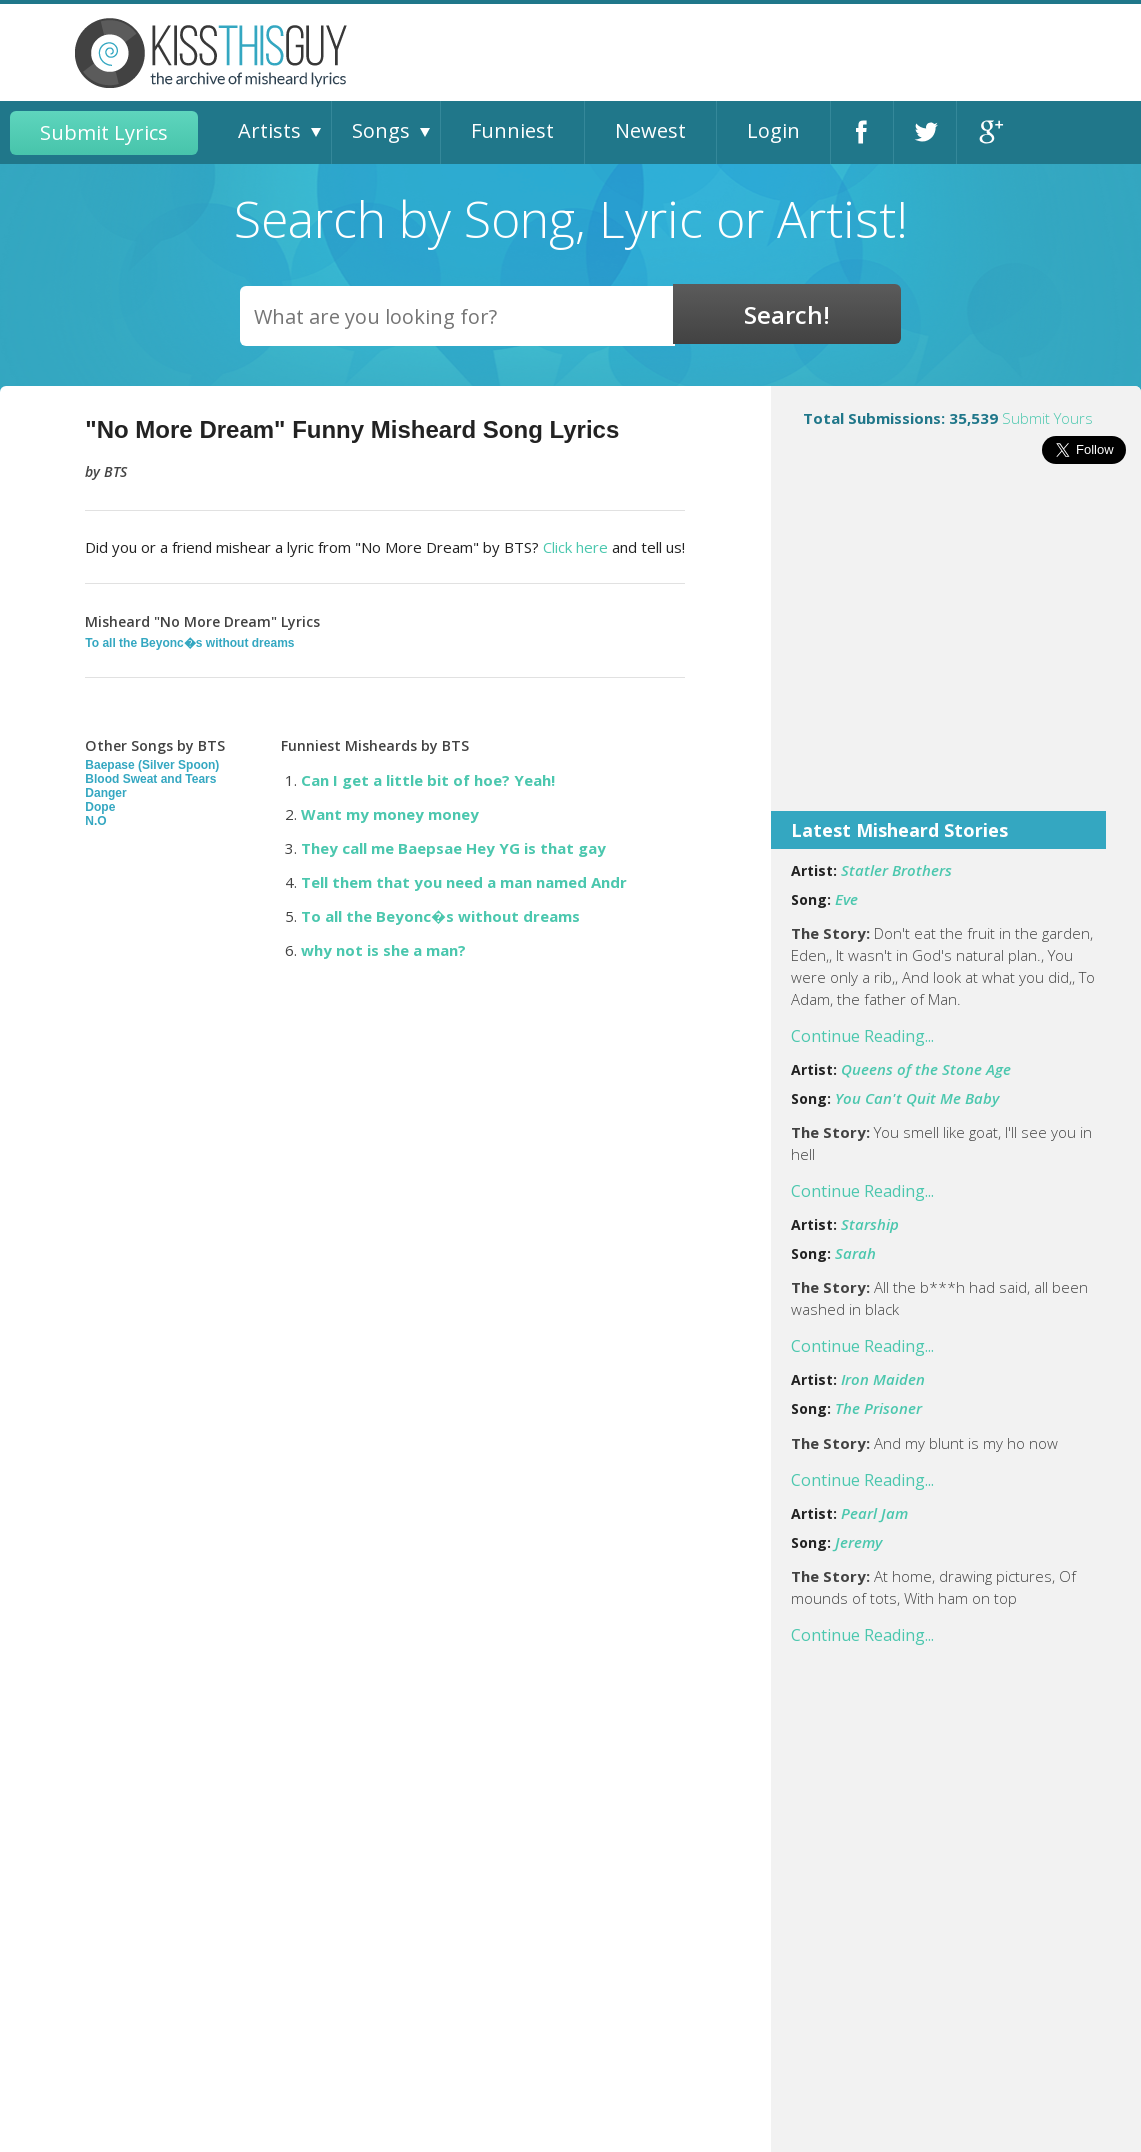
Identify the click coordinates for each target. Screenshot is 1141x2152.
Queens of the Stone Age (926, 1069)
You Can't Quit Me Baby (917, 1098)
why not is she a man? (383, 950)
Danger (105, 793)
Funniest (512, 130)
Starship (870, 1224)
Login (773, 130)
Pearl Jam (874, 1513)
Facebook (862, 132)
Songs (381, 130)
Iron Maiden (883, 1379)
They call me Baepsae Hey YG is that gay (453, 848)
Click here (575, 547)
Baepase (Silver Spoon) (152, 765)
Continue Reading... (862, 1036)
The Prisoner (878, 1408)
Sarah (855, 1253)
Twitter (925, 132)
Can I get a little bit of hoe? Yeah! (428, 780)
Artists (269, 130)
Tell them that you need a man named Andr (464, 882)
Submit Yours (1047, 418)
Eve (846, 899)
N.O (95, 821)
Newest (650, 130)
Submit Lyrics (104, 132)
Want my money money (390, 814)
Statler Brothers (896, 870)
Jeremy (858, 1542)
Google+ (988, 132)
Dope (100, 807)
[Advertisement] (956, 651)
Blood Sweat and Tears (150, 779)
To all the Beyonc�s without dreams (189, 643)
